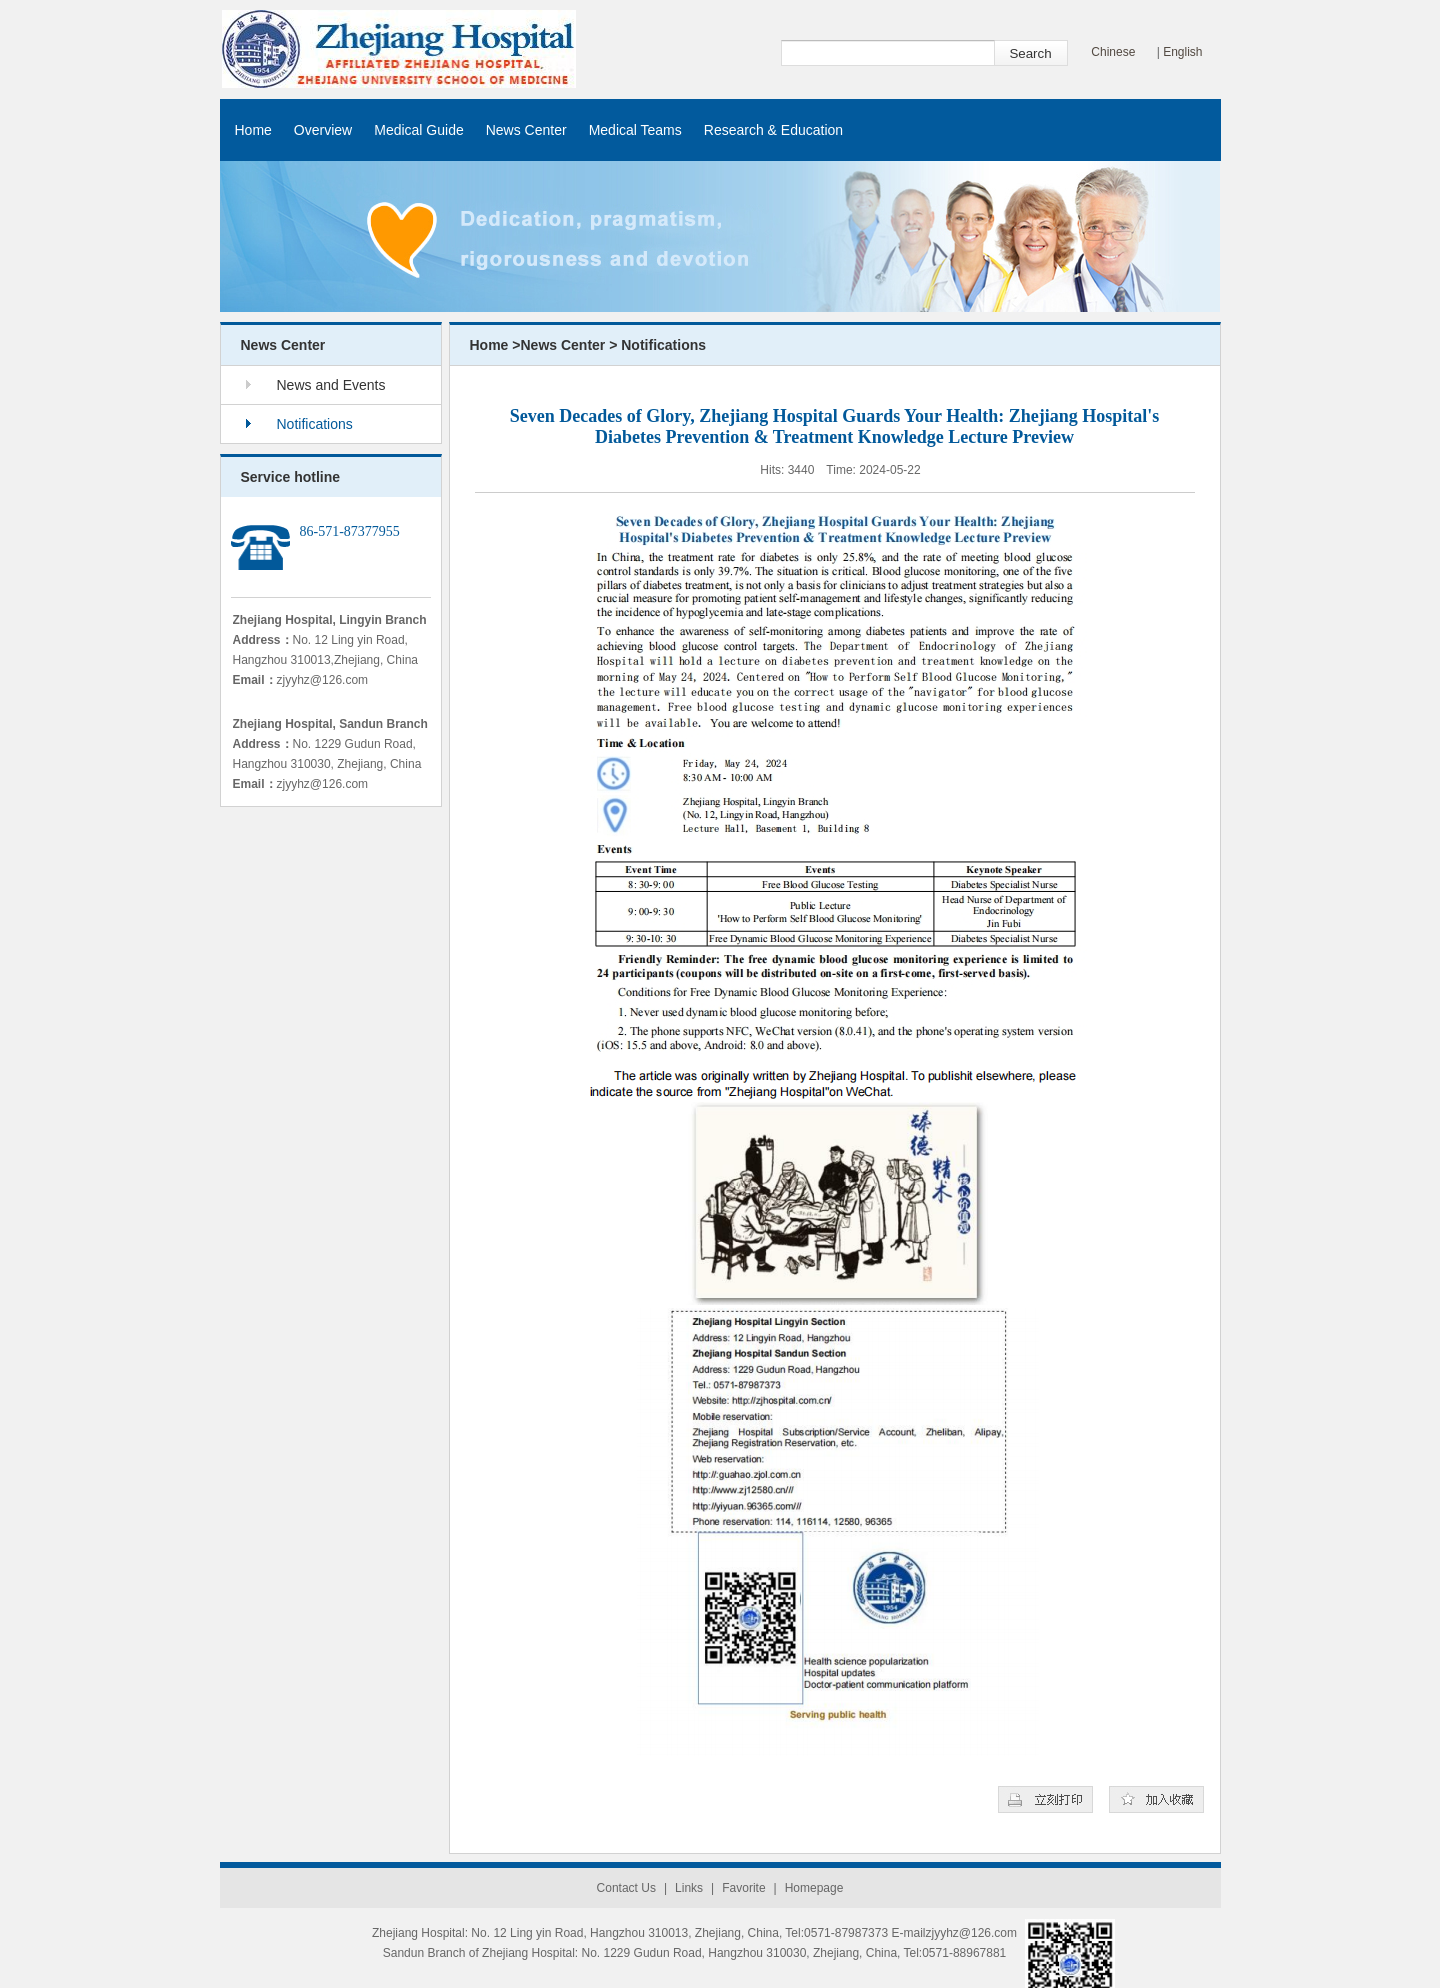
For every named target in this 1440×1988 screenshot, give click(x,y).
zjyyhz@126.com (323, 680)
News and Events (331, 385)
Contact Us (626, 1888)
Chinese (1113, 52)
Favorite (743, 1888)
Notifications (315, 424)
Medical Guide (419, 130)
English (1182, 52)
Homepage (814, 1888)
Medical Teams (635, 130)
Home (253, 130)
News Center (526, 130)
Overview (323, 130)
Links (689, 1888)
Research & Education (773, 130)
